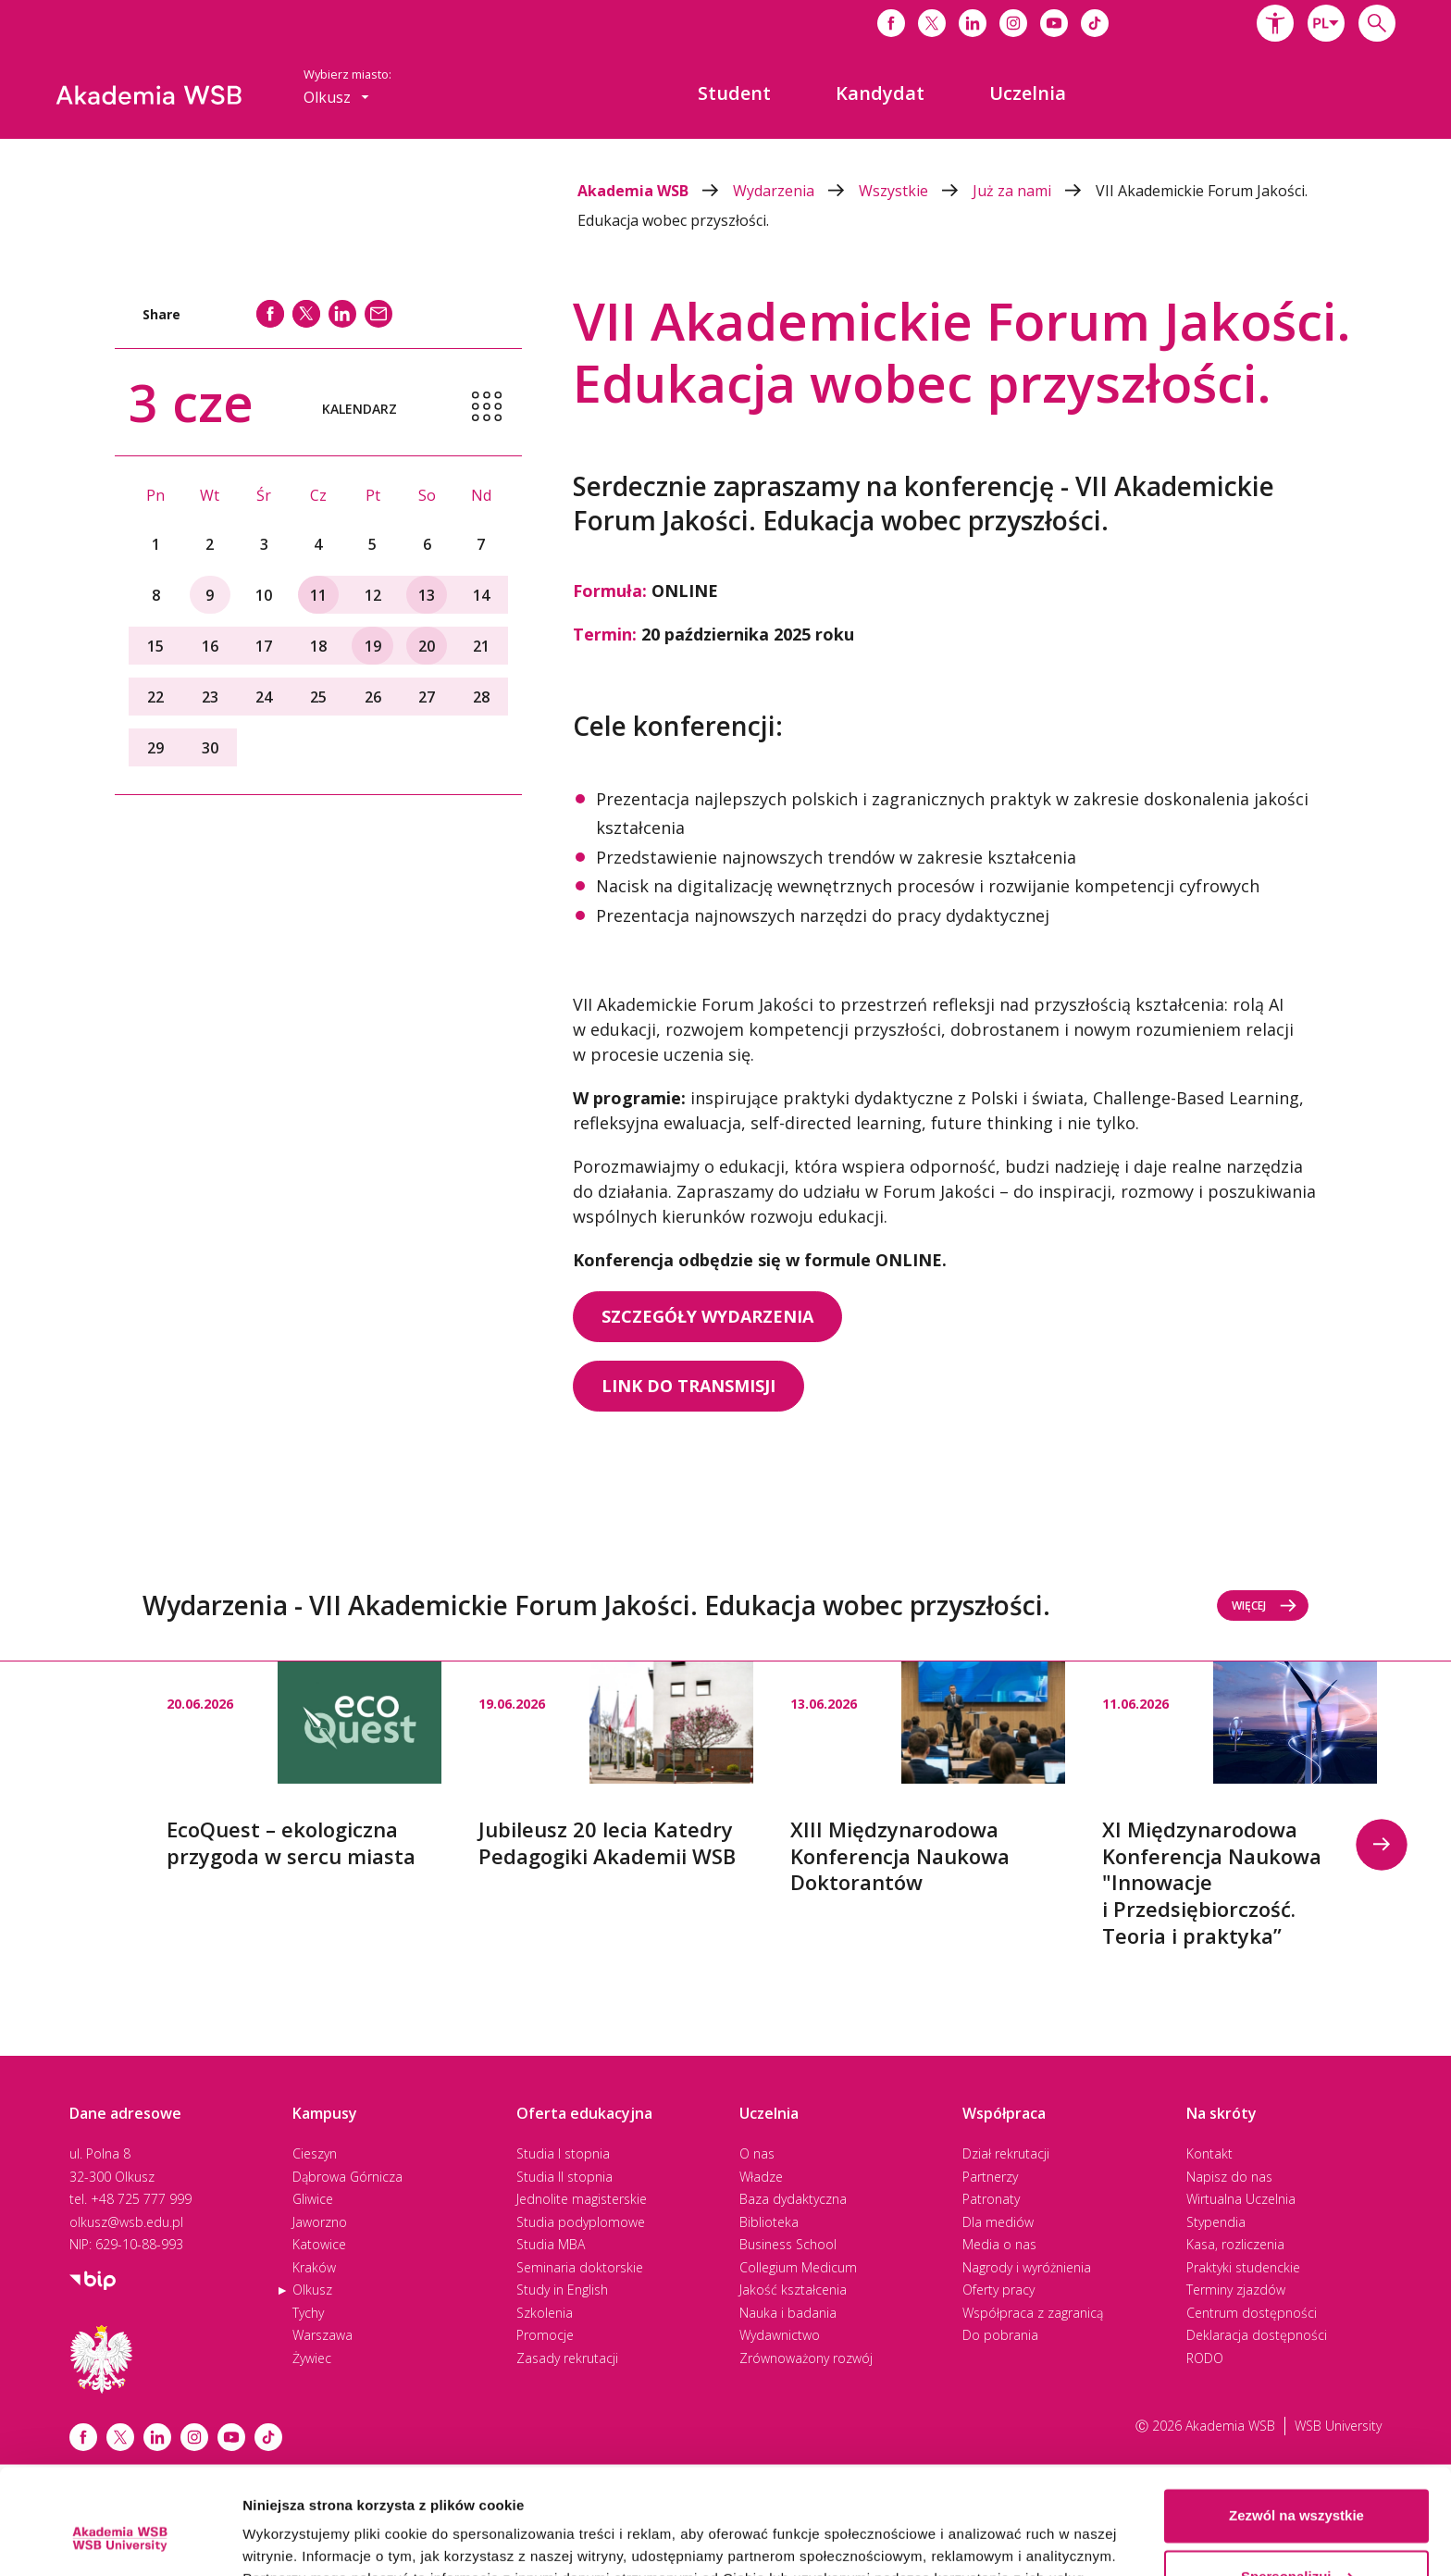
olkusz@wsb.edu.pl (126, 2222)
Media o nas (999, 2244)
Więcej (1264, 1605)
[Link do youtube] (1054, 23)
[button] (1275, 23)
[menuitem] (734, 93)
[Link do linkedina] (972, 23)
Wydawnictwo (779, 2335)
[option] (304, 1765)
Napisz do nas (1229, 2176)
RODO (1204, 2358)
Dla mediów (998, 2222)
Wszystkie (916, 190)
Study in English (562, 2289)
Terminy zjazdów (1235, 2289)
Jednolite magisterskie (581, 2199)
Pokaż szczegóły (297, 2539)
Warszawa (322, 2335)
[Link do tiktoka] (1095, 23)
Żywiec (311, 2358)
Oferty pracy (998, 2289)
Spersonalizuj (1297, 2486)
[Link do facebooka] (891, 23)
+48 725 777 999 (141, 2199)
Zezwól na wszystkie (1296, 2425)
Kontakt (1209, 2153)
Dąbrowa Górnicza (347, 2176)
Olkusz (312, 2289)
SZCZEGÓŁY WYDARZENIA (707, 1316)
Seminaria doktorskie (579, 2267)
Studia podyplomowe (580, 2222)
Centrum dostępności (1251, 2312)
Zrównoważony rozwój (806, 2358)
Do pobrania (1000, 2335)
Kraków (314, 2267)
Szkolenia (544, 2312)
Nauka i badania (788, 2312)
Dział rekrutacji (1005, 2153)
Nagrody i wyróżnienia (1026, 2267)
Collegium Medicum (798, 2267)
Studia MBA (550, 2244)
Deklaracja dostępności (1256, 2335)
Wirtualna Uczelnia (1241, 2199)
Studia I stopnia (563, 2153)
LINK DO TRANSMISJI (688, 1386)
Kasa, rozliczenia (1235, 2244)
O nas (757, 2153)
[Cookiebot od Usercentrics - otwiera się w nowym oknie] (120, 2540)
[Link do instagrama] (1013, 23)
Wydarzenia (796, 190)
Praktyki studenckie (1243, 2267)
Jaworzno (319, 2222)
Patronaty (991, 2199)
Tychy (308, 2312)
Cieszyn (314, 2153)
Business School (788, 2244)
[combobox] (1326, 23)
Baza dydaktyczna (793, 2199)
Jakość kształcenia (793, 2289)
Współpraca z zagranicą (1032, 2312)
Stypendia (1216, 2222)
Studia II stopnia (564, 2176)
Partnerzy (990, 2176)
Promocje (545, 2335)
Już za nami (1034, 190)
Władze (761, 2176)
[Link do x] (932, 23)
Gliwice (312, 2199)
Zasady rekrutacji (567, 2358)
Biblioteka (769, 2222)
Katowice (319, 2244)
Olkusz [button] (336, 97)
